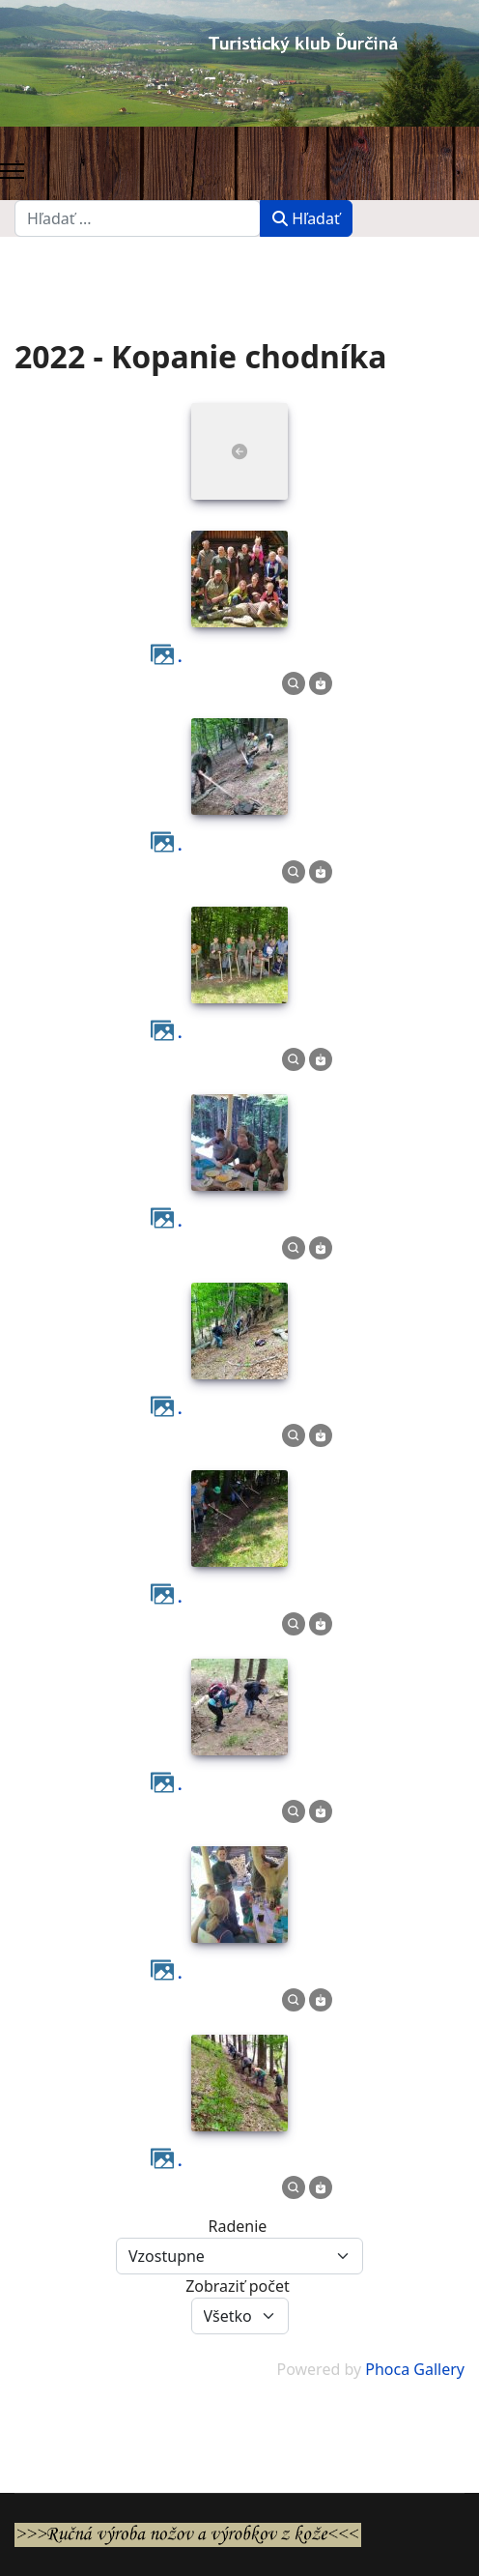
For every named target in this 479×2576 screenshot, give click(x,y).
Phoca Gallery (415, 2369)
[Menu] (12, 171)
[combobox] (137, 218)
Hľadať (306, 218)
